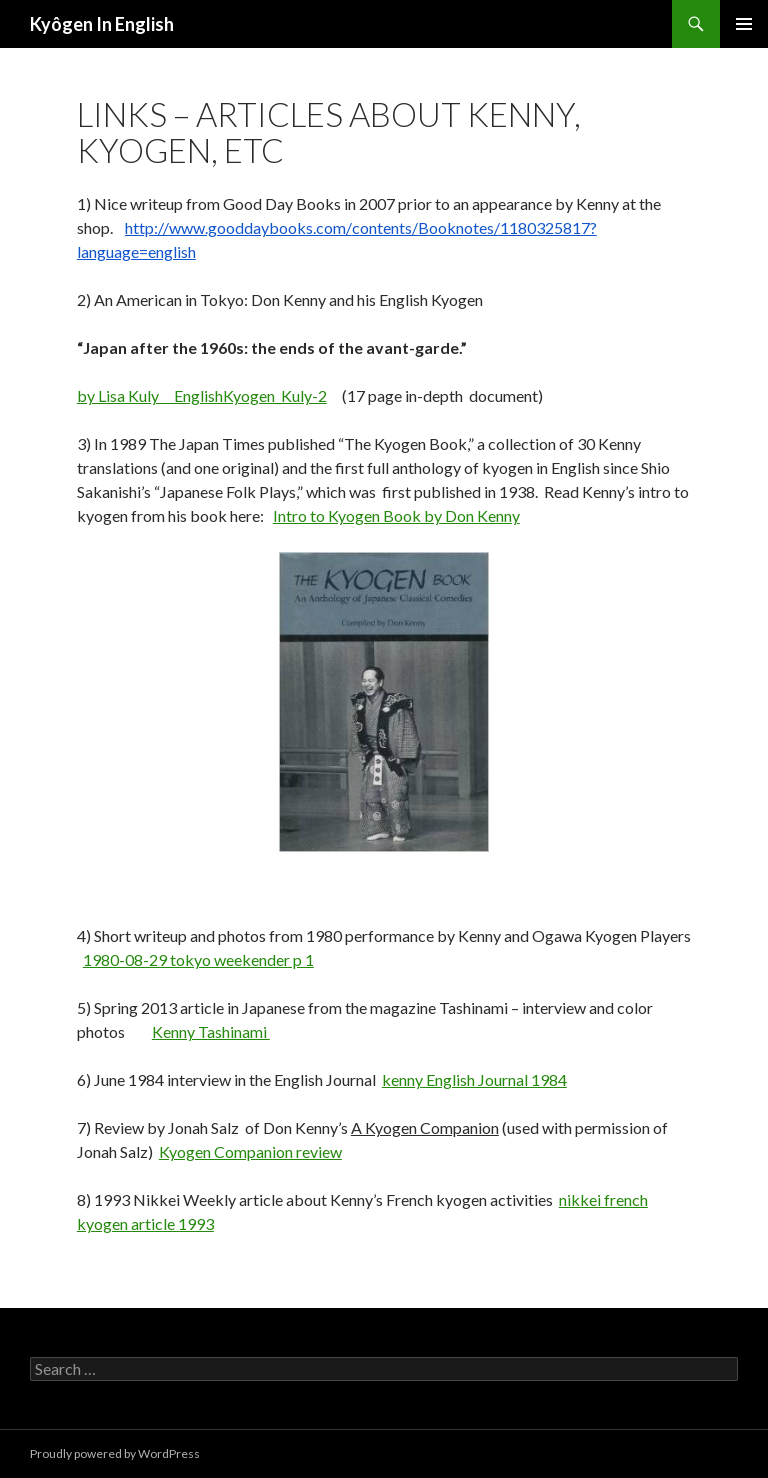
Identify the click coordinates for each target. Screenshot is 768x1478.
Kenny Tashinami (211, 1031)
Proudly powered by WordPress (115, 1453)
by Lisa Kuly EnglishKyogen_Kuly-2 (202, 395)
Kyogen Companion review (250, 1151)
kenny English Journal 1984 (474, 1079)
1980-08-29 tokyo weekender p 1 (198, 959)
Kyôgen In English (102, 24)
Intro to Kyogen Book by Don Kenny (396, 515)
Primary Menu (744, 24)
